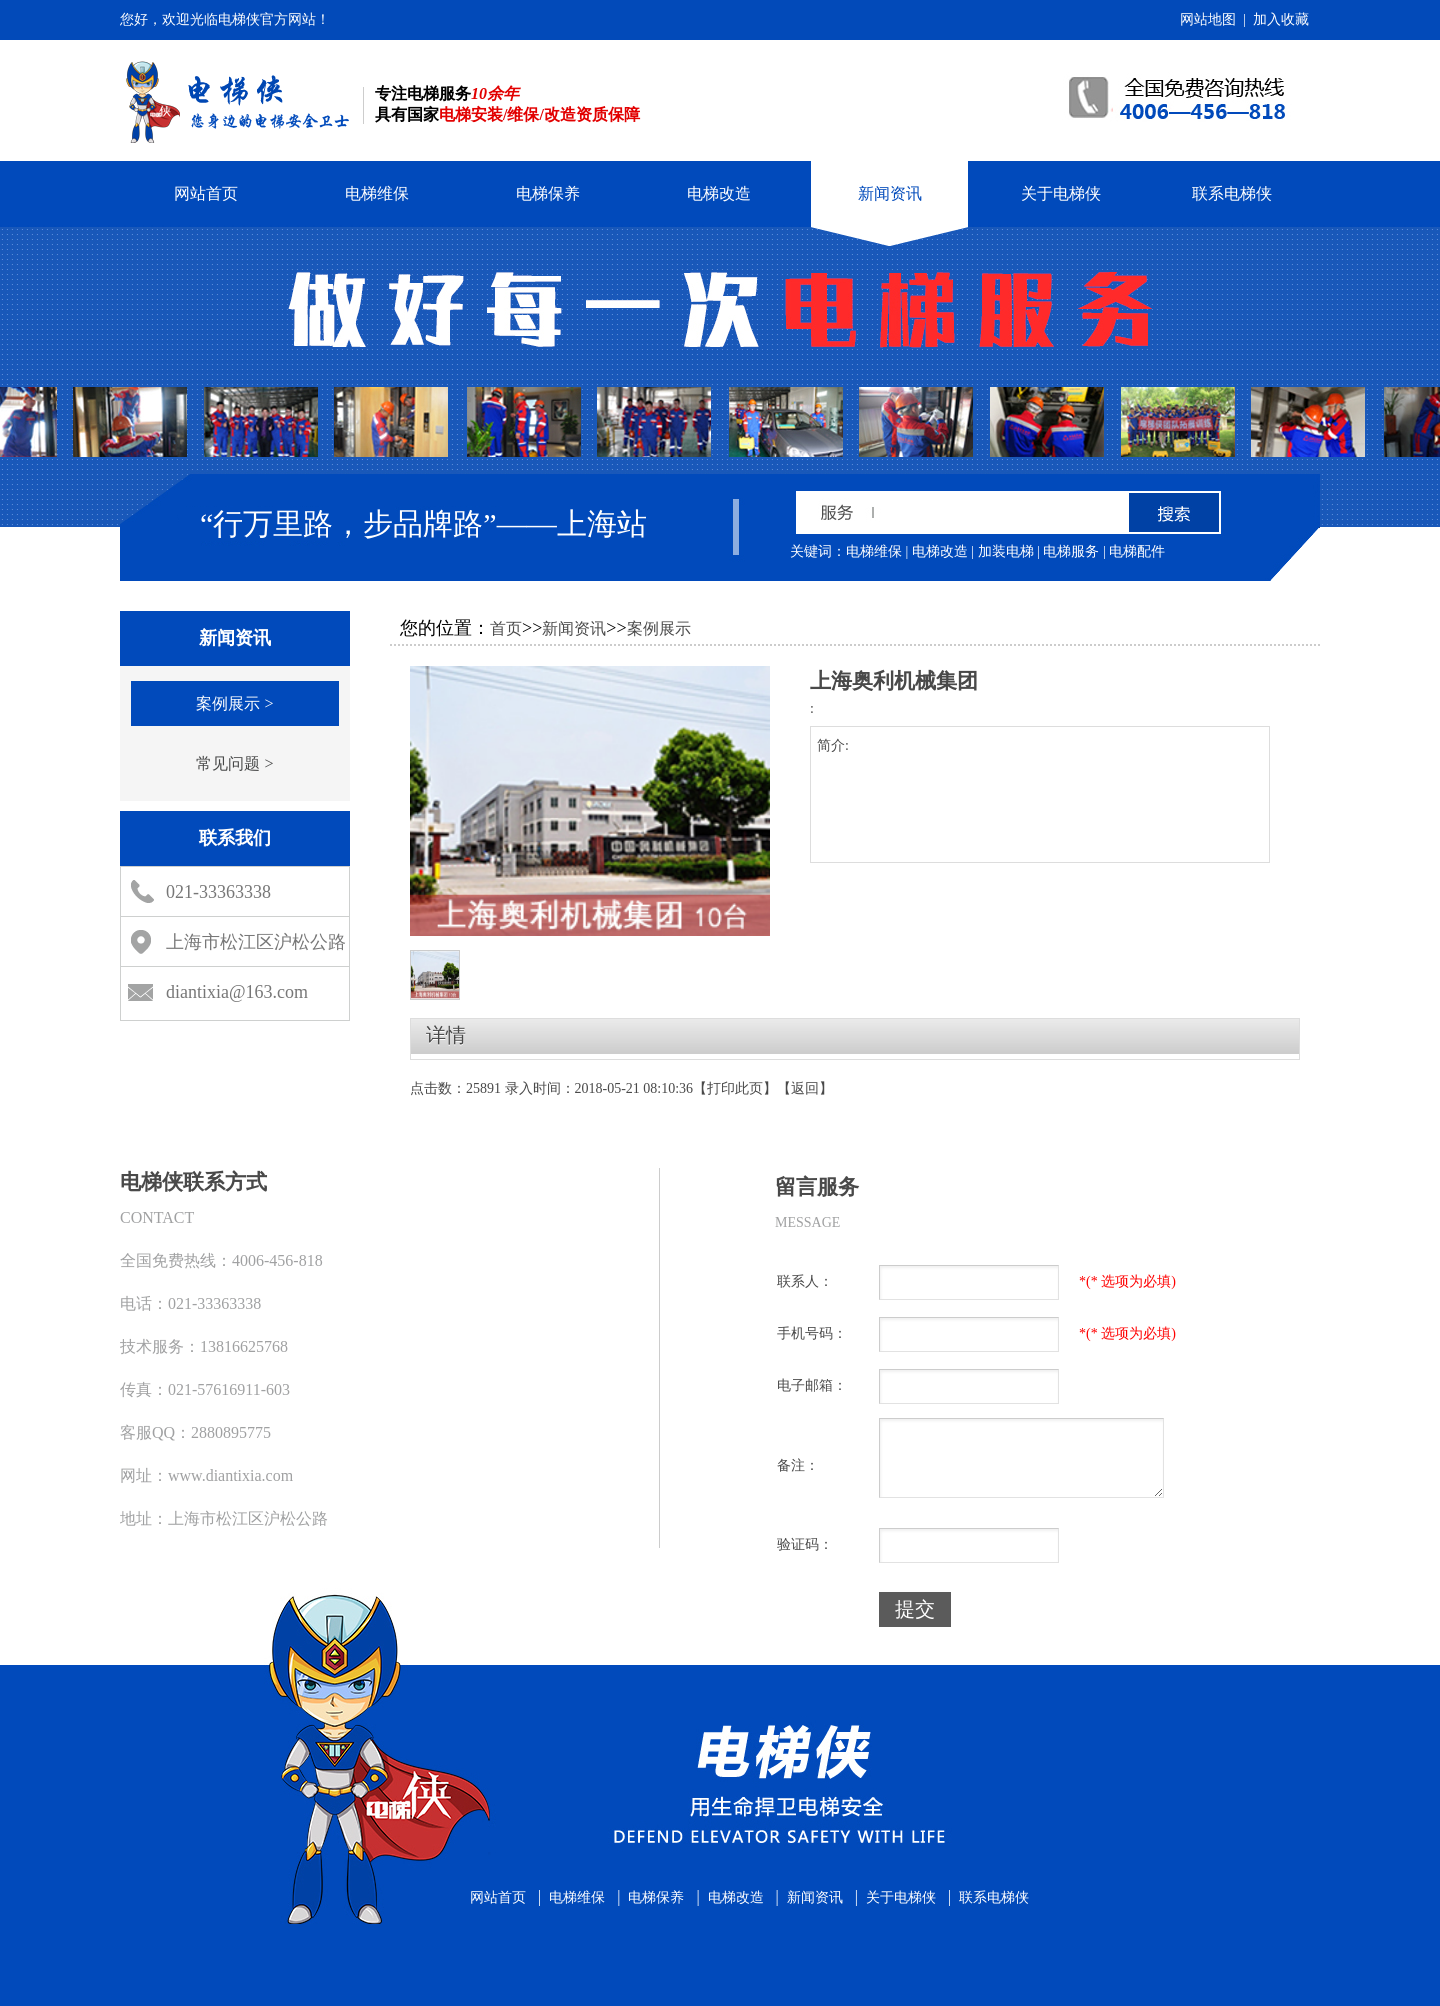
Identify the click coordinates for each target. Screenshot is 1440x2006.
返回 (805, 1088)
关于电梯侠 (1061, 193)
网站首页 (206, 193)
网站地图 (1208, 19)
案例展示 (659, 628)
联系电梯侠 (1232, 193)
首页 (506, 628)
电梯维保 (377, 193)
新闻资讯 (890, 193)
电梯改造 (719, 193)
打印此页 (735, 1088)
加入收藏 (1281, 19)
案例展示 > (234, 703)
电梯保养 (548, 193)
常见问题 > (234, 763)
